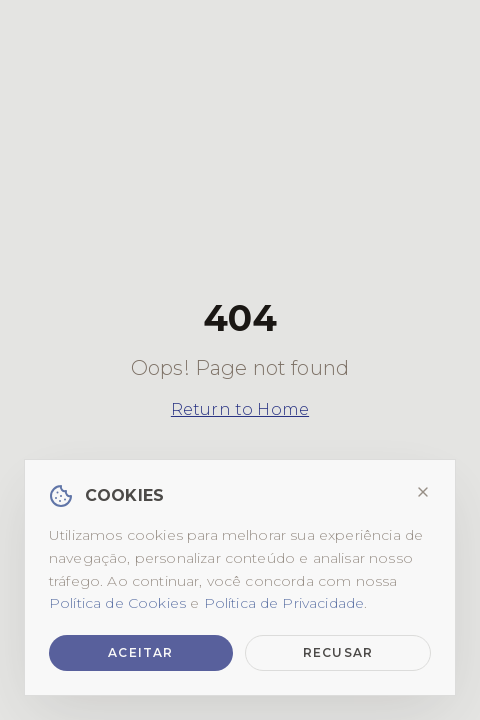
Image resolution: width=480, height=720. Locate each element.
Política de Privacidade (284, 603)
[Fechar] (423, 492)
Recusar (338, 652)
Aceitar (140, 652)
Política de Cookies (117, 603)
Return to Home (240, 409)
